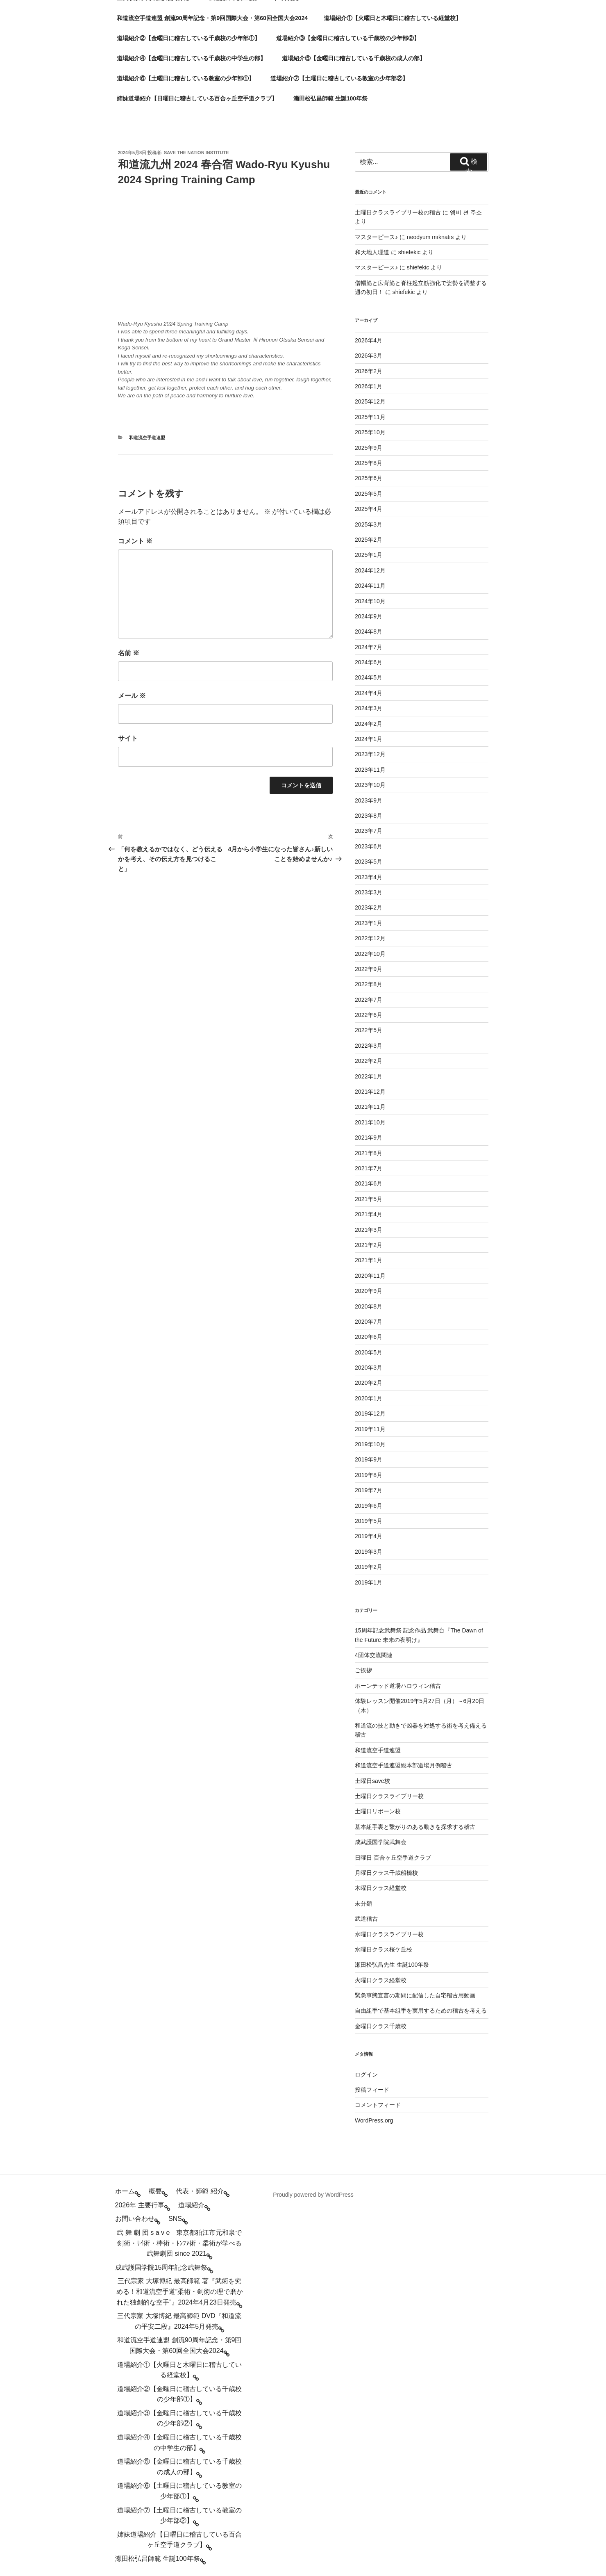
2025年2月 (368, 539)
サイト (128, 738)
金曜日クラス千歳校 (380, 2026)
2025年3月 (368, 524)
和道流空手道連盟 (147, 437)
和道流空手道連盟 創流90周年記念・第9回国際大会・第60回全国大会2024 (212, 18)
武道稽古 (366, 1918)
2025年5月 (368, 493)
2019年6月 (368, 1505)
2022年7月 (368, 999)
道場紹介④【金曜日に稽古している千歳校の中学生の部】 (191, 58)
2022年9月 (368, 969)
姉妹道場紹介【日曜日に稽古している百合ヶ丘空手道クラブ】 (197, 98)
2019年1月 (368, 1582)
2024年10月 (370, 601)
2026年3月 (368, 355)
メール (132, 695)
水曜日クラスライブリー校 (389, 1934)
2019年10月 (370, 1444)
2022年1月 (368, 1076)
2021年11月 (370, 1106)
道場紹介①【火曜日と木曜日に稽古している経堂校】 (392, 18)
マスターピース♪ (376, 237)
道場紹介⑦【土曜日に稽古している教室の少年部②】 (339, 78)
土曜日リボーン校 (378, 1811)
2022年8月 (368, 984)
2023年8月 (368, 815)
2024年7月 (368, 647)
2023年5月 (368, 861)
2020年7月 (368, 1321)
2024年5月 (368, 677)
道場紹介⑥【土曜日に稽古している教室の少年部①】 (185, 78)
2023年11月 (370, 769)
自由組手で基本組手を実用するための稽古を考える (421, 2010)
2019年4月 (368, 1536)
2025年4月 (368, 509)
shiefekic (409, 252)
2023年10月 (370, 785)
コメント (135, 541)
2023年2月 (368, 907)
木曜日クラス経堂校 (380, 1888)
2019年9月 (368, 1459)
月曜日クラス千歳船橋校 (386, 1872)
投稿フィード (372, 2089)
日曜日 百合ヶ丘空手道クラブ (393, 1857)
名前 (128, 653)
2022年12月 (370, 938)
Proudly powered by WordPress (313, 2194)
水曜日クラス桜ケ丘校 (383, 1949)
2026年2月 (368, 371)
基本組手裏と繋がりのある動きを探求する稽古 (415, 1827)
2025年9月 (368, 448)
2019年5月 (368, 1521)
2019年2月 (368, 1567)
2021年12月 (370, 1091)
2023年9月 (368, 800)
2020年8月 (368, 1306)
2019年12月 (370, 1413)
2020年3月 (368, 1367)
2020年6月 (368, 1337)
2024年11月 (370, 585)
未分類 (363, 1903)
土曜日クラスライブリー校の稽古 (398, 212)
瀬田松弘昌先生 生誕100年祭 (392, 1964)
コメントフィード (378, 2105)
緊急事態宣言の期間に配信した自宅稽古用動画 (415, 1995)
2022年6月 (368, 1015)
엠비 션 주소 (466, 212)
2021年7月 (368, 1168)
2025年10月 (370, 432)
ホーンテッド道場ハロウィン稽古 (398, 1685)
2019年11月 (370, 1429)
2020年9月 (368, 1291)
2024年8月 (368, 631)
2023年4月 (368, 877)
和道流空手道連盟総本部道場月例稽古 (403, 1765)
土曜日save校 (372, 1781)
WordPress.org (374, 2120)
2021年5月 (368, 1199)
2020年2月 (368, 1382)
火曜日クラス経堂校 (380, 1980)
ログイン (366, 2074)
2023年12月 (370, 754)
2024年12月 (370, 570)
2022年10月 (370, 954)
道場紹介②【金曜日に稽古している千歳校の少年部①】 (188, 38)
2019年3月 (368, 1551)
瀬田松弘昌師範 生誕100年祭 (330, 98)
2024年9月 (368, 616)
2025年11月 (370, 417)
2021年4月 (368, 1214)
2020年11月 (370, 1275)
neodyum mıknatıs (430, 237)
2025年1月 (368, 555)
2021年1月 (368, 1260)
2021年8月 (368, 1153)
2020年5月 (368, 1352)
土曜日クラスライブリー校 (389, 1796)
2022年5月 (368, 1030)
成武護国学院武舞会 (380, 1842)
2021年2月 (368, 1245)
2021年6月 (368, 1183)
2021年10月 (370, 1122)
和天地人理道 (372, 252)
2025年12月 (370, 401)
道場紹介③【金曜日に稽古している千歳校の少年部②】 (348, 38)
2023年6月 (368, 846)
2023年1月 (368, 923)
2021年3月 (368, 1229)
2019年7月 (368, 1490)
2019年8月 (368, 1475)
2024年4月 (368, 693)
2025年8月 (368, 463)
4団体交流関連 (374, 1655)
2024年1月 (368, 739)
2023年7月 (368, 831)
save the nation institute (196, 152)
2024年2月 (368, 723)
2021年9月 (368, 1137)
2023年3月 (368, 892)
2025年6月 (368, 478)
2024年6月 (368, 662)
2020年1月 (368, 1398)
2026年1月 (368, 386)
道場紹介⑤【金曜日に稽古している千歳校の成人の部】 (353, 58)
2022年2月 (368, 1061)
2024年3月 (368, 708)
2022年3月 (368, 1045)
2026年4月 (368, 340)
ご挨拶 (363, 1670)
